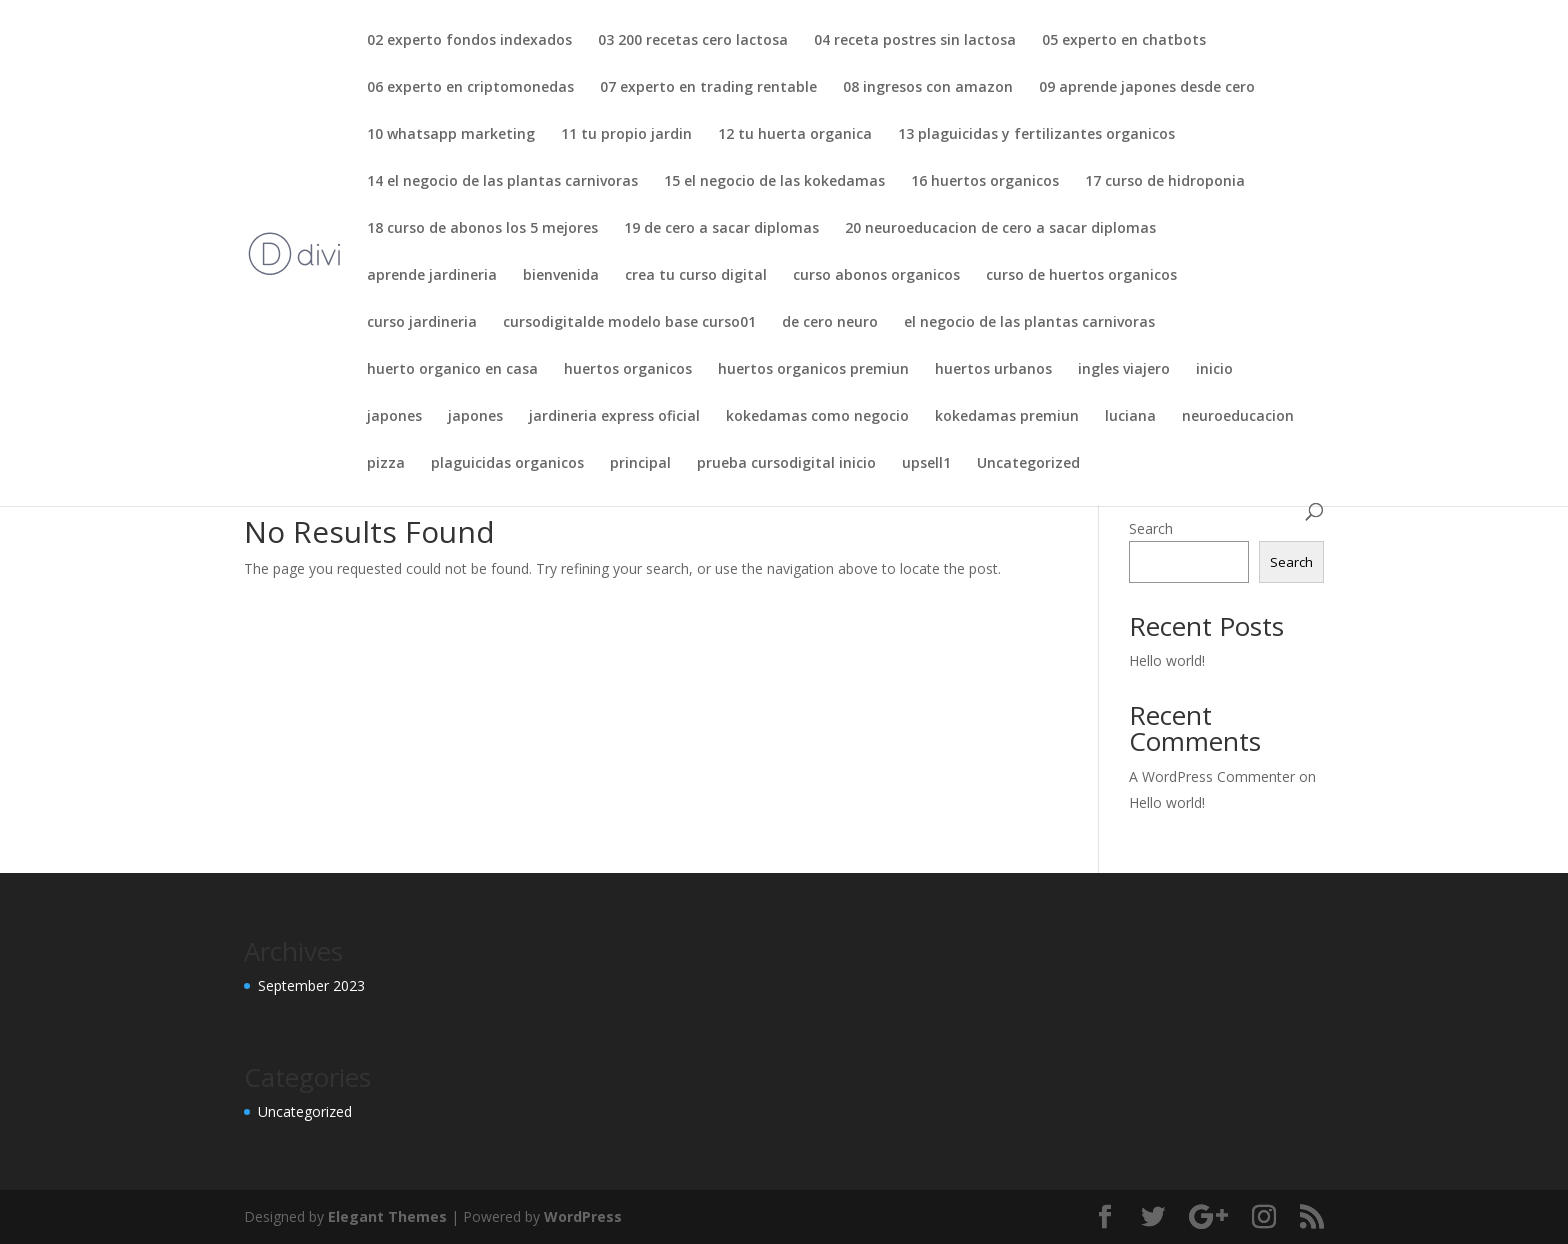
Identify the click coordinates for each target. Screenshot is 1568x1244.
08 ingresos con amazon (928, 88)
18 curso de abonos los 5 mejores (482, 229)
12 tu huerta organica (795, 135)
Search (1151, 528)
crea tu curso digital (696, 276)
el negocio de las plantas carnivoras (1029, 323)
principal (640, 464)
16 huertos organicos (985, 182)
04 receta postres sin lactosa (915, 41)
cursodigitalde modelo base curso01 (629, 323)
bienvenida (561, 276)
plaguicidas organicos (507, 464)
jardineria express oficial (614, 417)
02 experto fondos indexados (469, 41)
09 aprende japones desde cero (1147, 88)
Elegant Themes (387, 1216)
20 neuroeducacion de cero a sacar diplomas (1000, 229)
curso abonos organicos (876, 276)
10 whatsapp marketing (451, 135)
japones (394, 417)
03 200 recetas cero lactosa (693, 41)
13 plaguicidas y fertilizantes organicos (1036, 135)
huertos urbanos (993, 370)
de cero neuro (830, 323)
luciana (1130, 417)
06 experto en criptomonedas (470, 88)
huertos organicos (628, 370)
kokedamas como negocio (817, 417)
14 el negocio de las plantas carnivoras (502, 182)
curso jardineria (422, 323)
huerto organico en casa (452, 370)
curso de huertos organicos (1081, 276)
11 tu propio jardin (626, 135)
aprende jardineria (432, 276)
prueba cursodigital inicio (786, 464)
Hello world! (1167, 660)
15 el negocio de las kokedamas (774, 182)
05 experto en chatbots (1124, 41)
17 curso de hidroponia (1165, 182)
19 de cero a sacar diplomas (721, 229)
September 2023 (311, 985)
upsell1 (926, 464)
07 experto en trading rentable (708, 88)
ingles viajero (1124, 370)
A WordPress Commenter (1212, 776)
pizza (386, 464)
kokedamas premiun (1007, 417)
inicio (1214, 370)
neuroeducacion (1238, 417)
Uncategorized (1028, 464)
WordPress (583, 1216)
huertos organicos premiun (813, 370)
